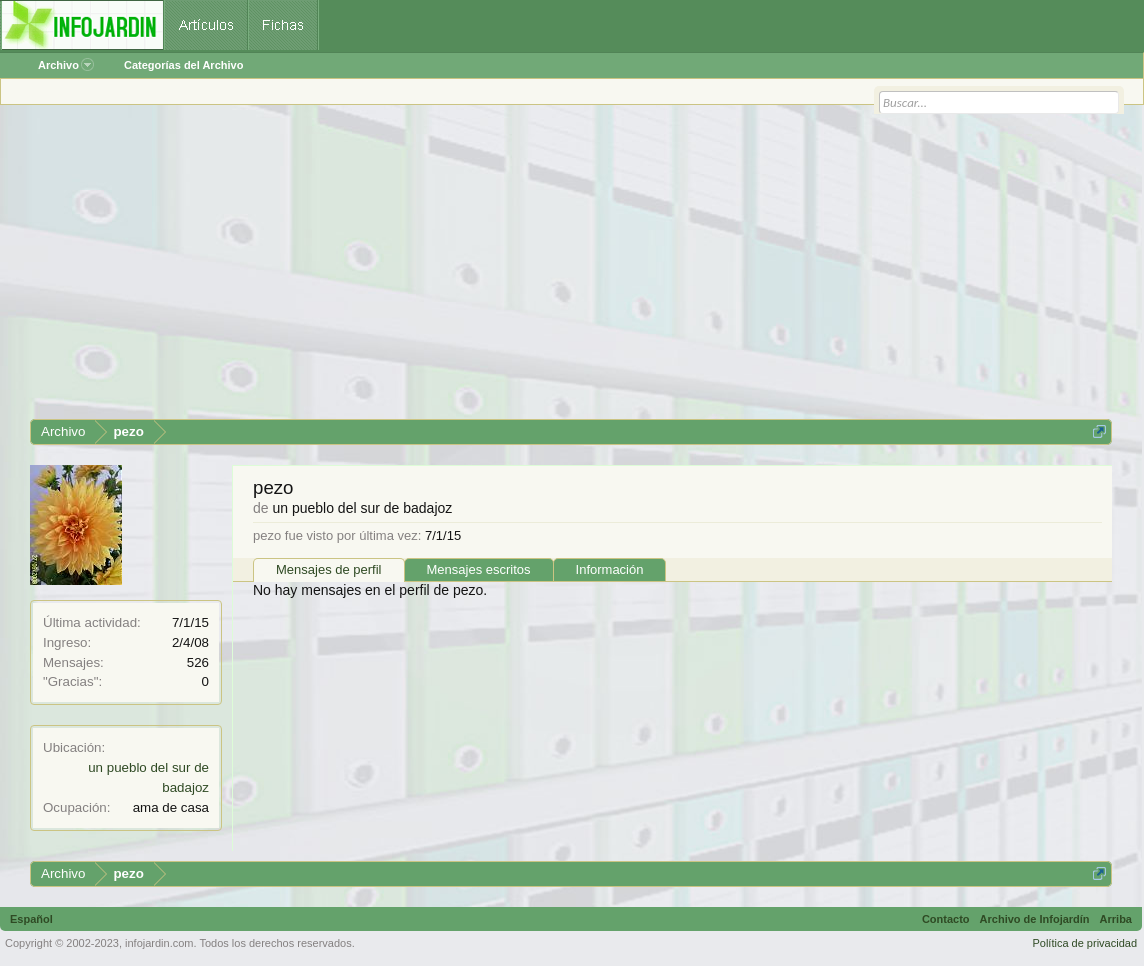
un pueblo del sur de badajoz (362, 508)
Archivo (66, 65)
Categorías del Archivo (183, 65)
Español (31, 919)
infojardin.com (159, 943)
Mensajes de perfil (329, 569)
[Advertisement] (571, 269)
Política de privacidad (1084, 943)
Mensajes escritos (479, 569)
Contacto (946, 919)
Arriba (1116, 919)
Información (610, 569)
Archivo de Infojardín (1035, 919)
